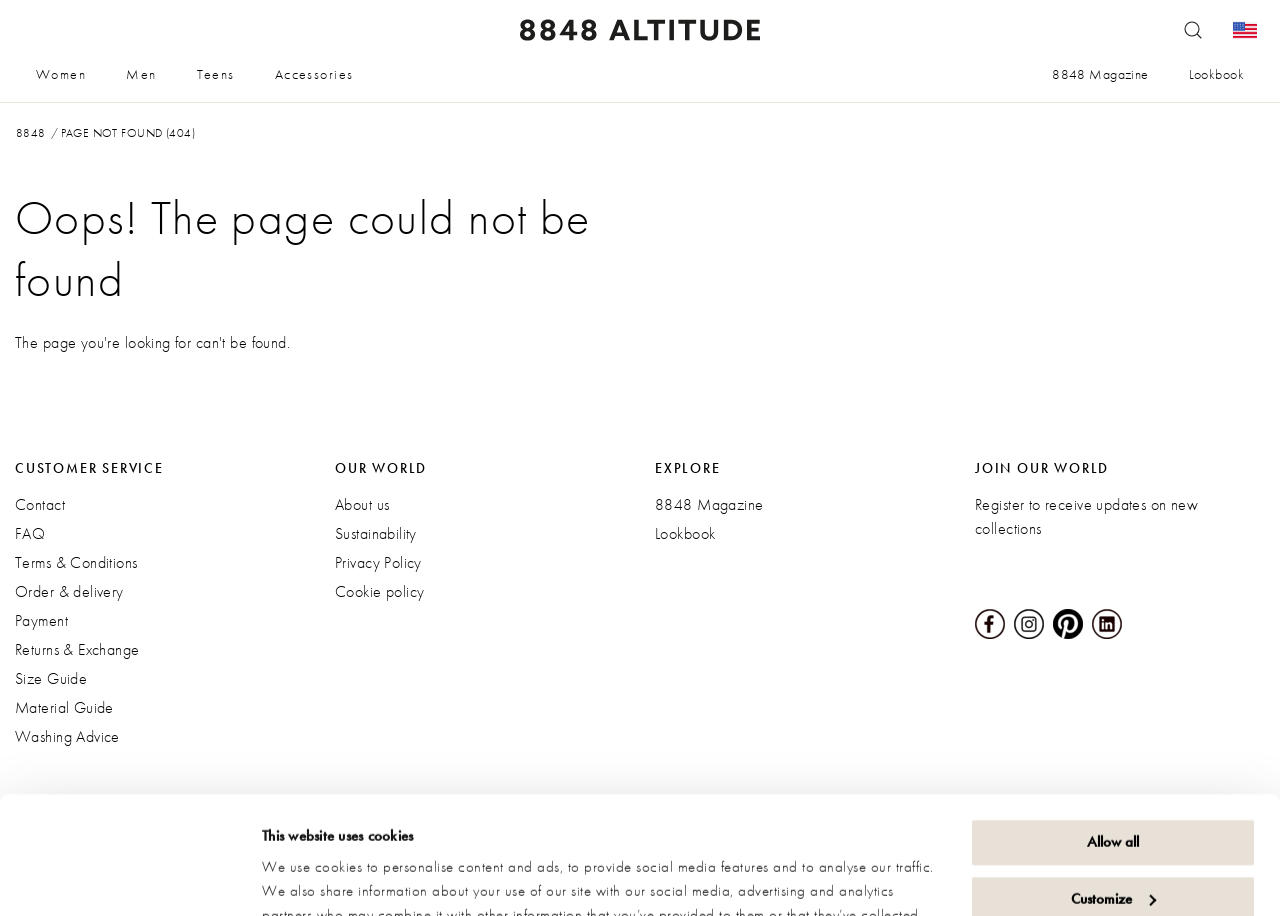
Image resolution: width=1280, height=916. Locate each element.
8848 (31, 133)
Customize (1113, 781)
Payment (41, 620)
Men (141, 74)
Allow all (1113, 725)
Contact (40, 504)
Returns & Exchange (77, 649)
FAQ (30, 533)
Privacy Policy (378, 562)
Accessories (314, 74)
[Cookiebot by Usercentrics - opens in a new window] (129, 877)
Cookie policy (379, 591)
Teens (216, 74)
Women (61, 74)
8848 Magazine (1100, 74)
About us (362, 504)
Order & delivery (69, 591)
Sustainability (376, 533)
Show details (300, 877)
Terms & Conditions (76, 562)
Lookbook (1216, 74)
